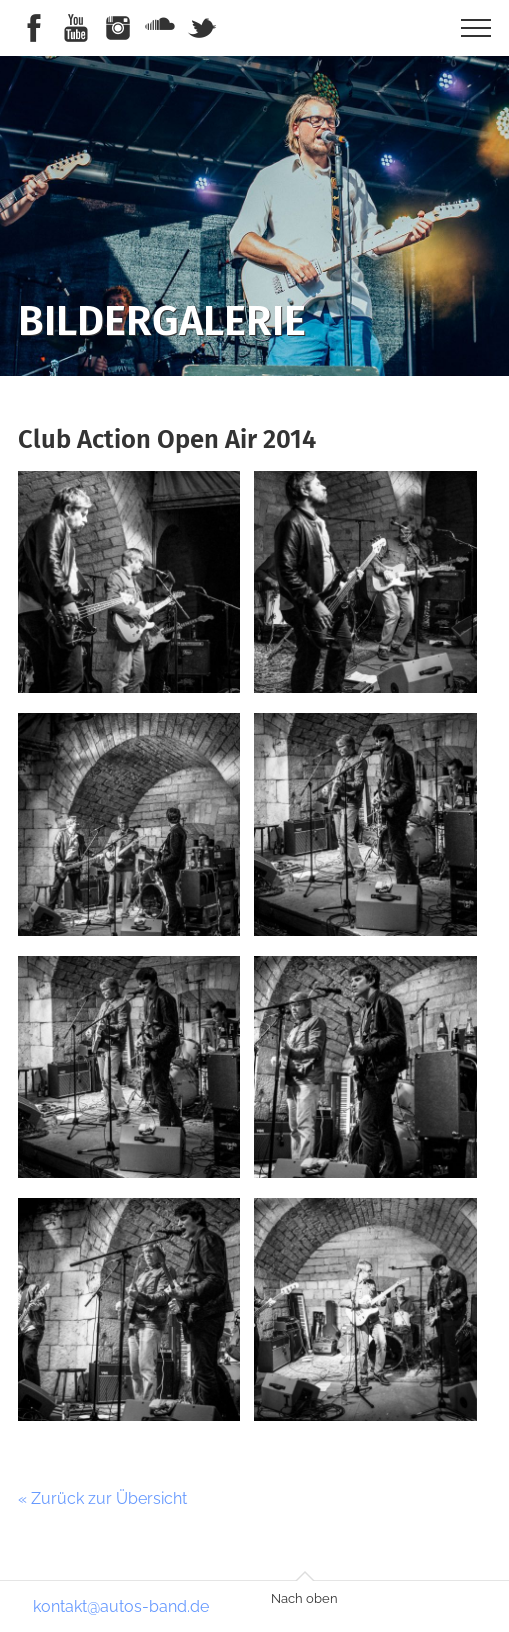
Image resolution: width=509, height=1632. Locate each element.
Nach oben (304, 1598)
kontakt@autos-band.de (121, 1606)
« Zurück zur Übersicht (102, 1498)
